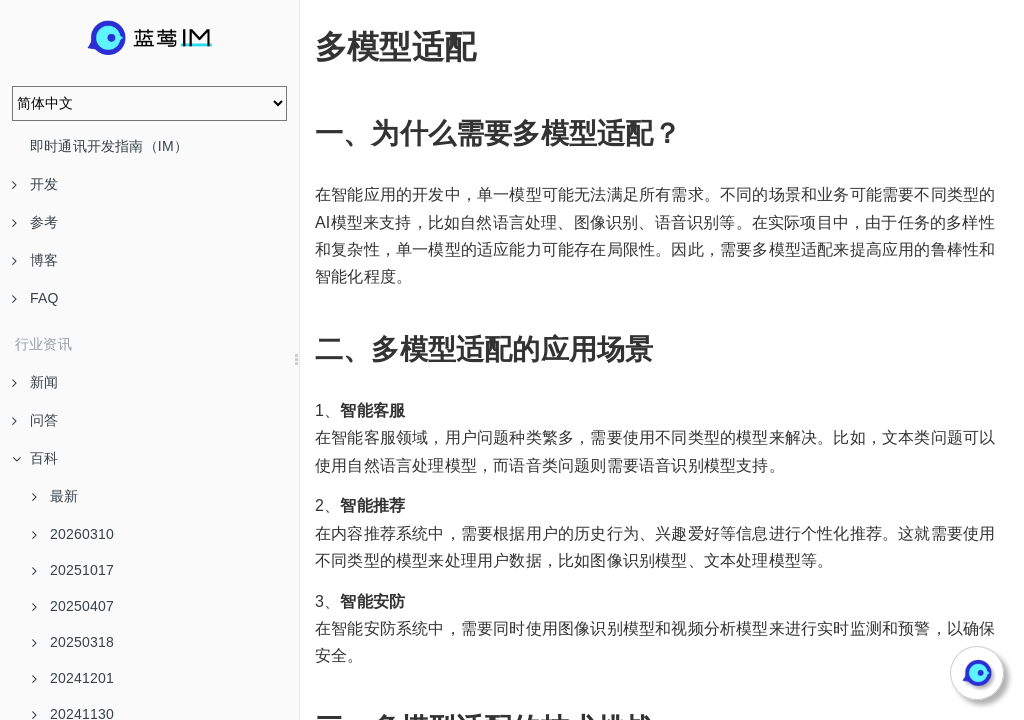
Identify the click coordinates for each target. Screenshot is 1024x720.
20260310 (73, 534)
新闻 (35, 382)
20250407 (73, 606)
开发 (35, 184)
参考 (35, 222)
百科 (35, 458)
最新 (55, 496)
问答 (35, 420)
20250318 (73, 642)
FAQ (35, 298)
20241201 (73, 678)
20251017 (73, 570)
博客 (35, 260)
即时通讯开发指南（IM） (109, 146)
